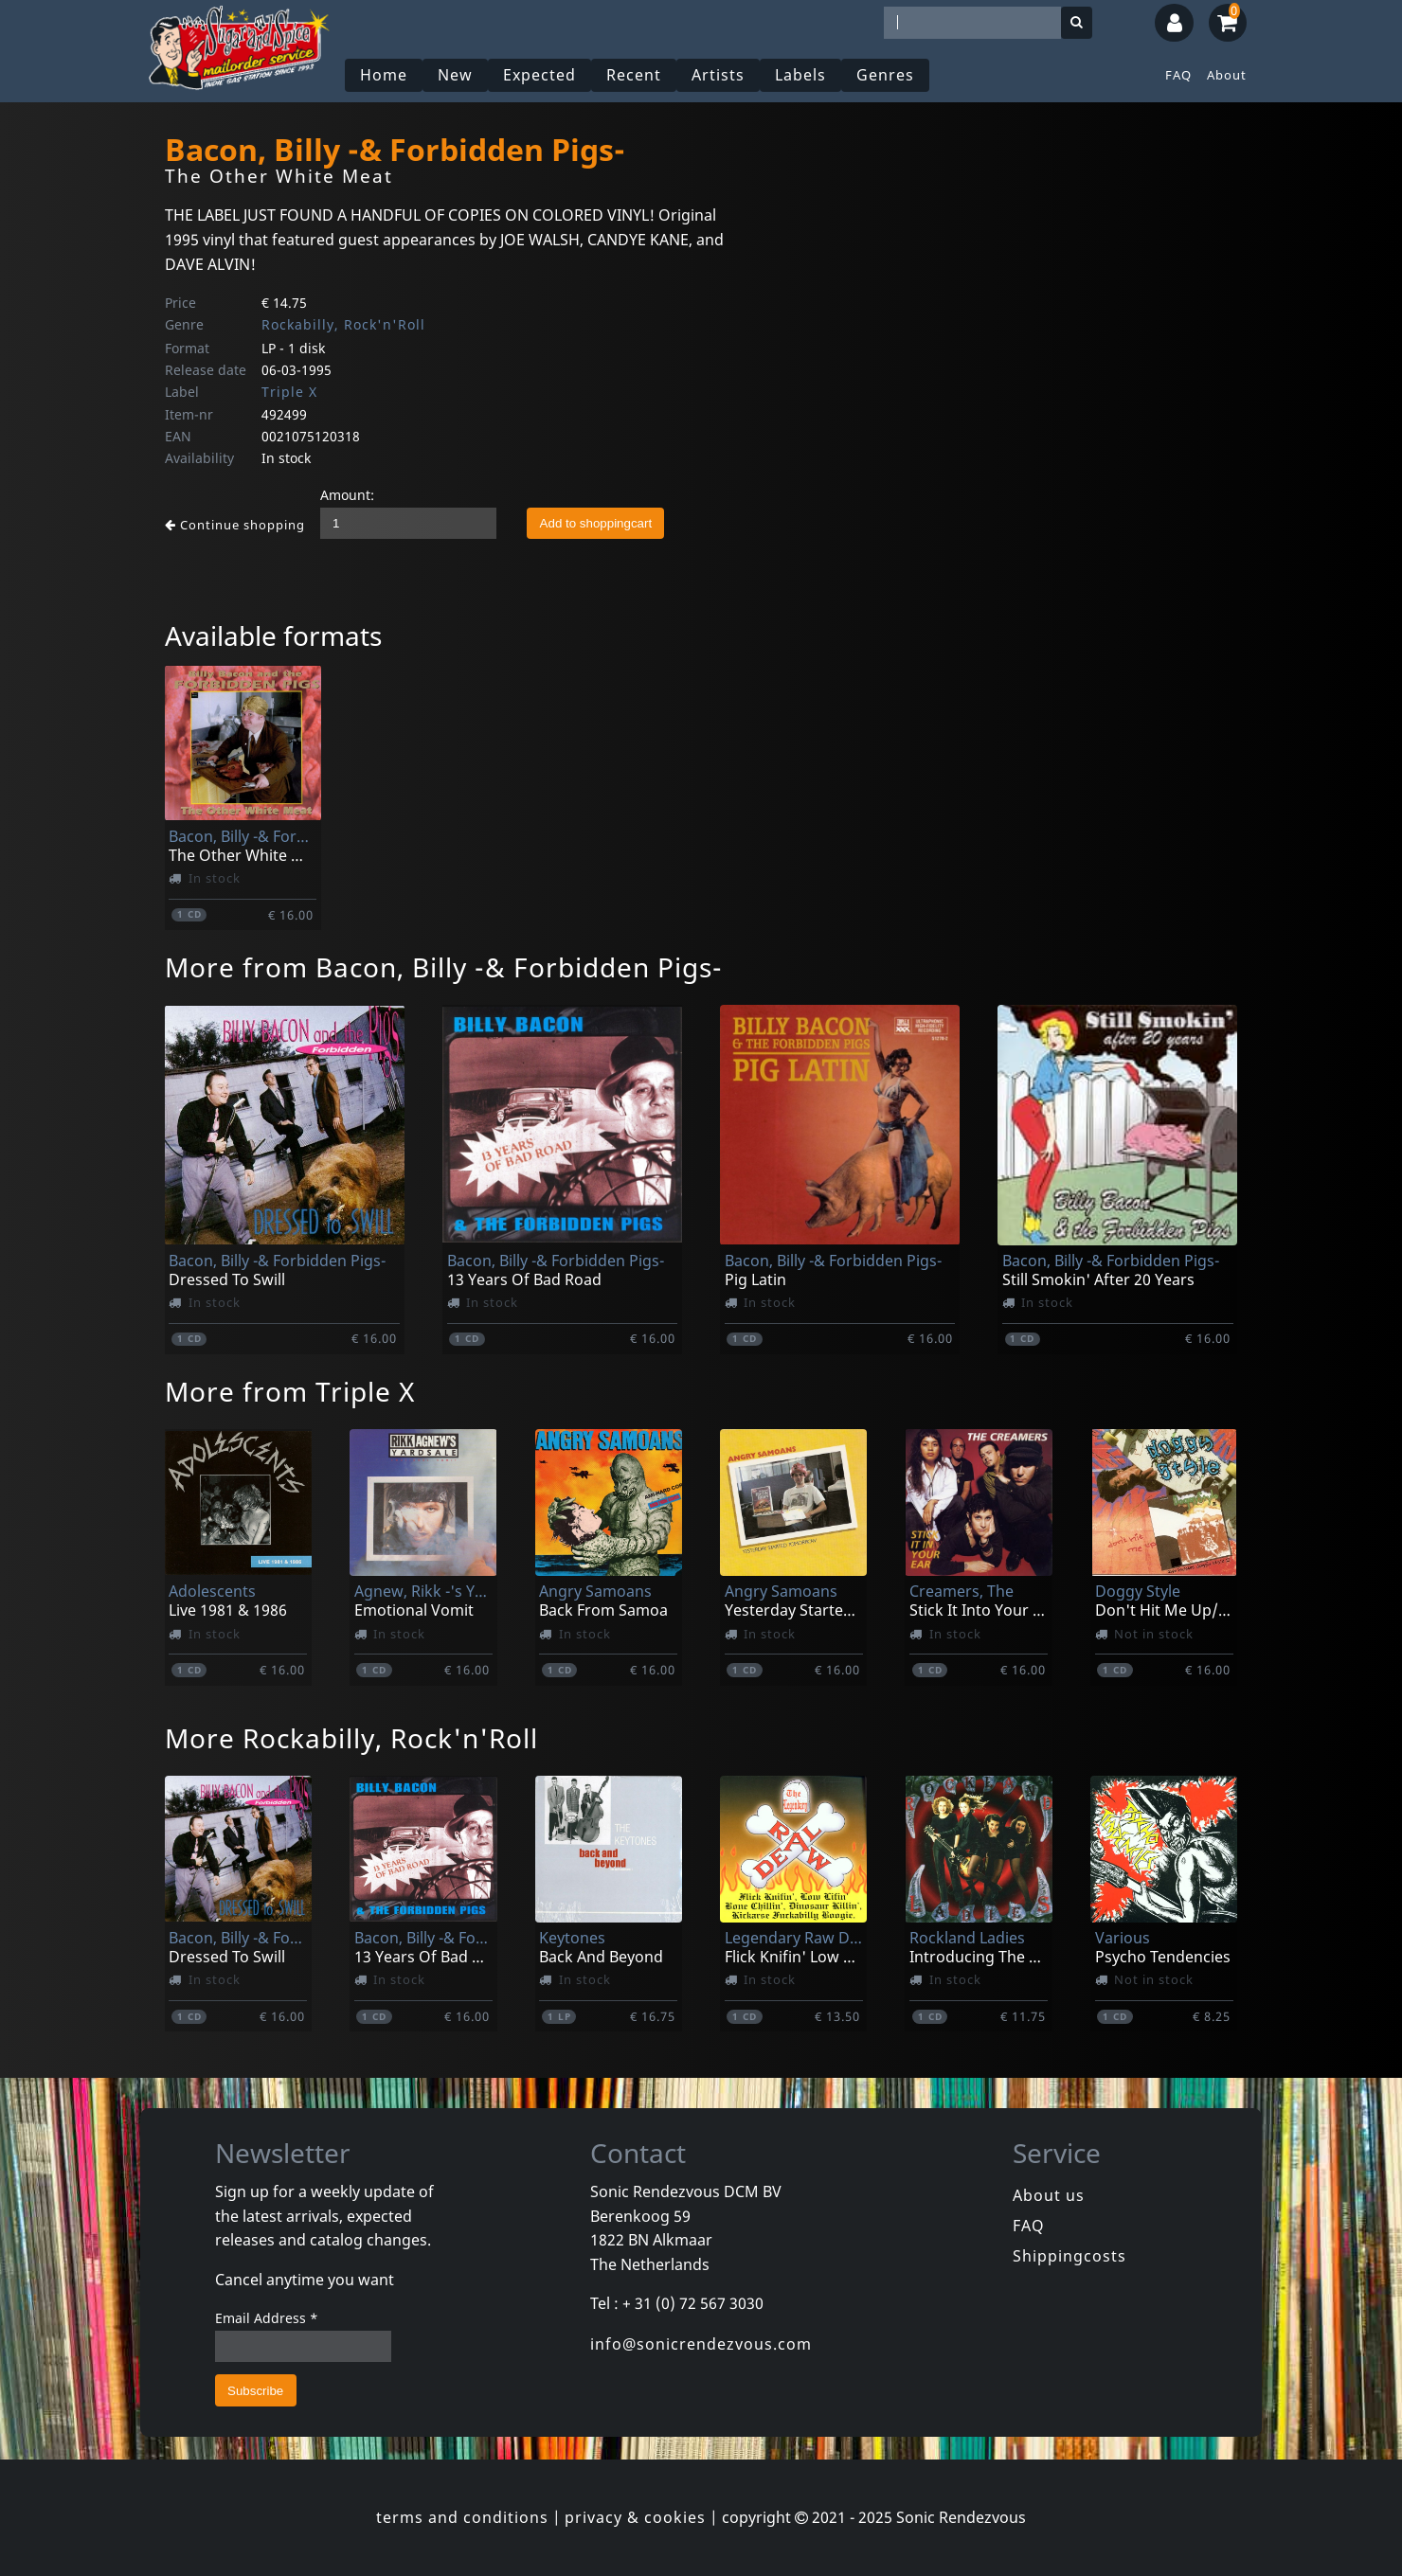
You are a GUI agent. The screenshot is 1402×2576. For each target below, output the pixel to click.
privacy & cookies (635, 2517)
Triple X (289, 392)
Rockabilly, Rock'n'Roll (343, 324)
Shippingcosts (1069, 2255)
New (455, 74)
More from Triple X (290, 1391)
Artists (718, 74)
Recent (633, 74)
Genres (885, 74)
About (1227, 74)
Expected (539, 74)
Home (383, 74)
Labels (800, 74)
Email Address (266, 2318)
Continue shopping (235, 524)
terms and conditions (462, 2517)
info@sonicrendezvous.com (701, 2344)
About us (1049, 2195)
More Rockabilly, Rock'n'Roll (351, 1738)
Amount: (347, 495)
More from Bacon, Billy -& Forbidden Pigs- (444, 967)
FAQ (1178, 74)
